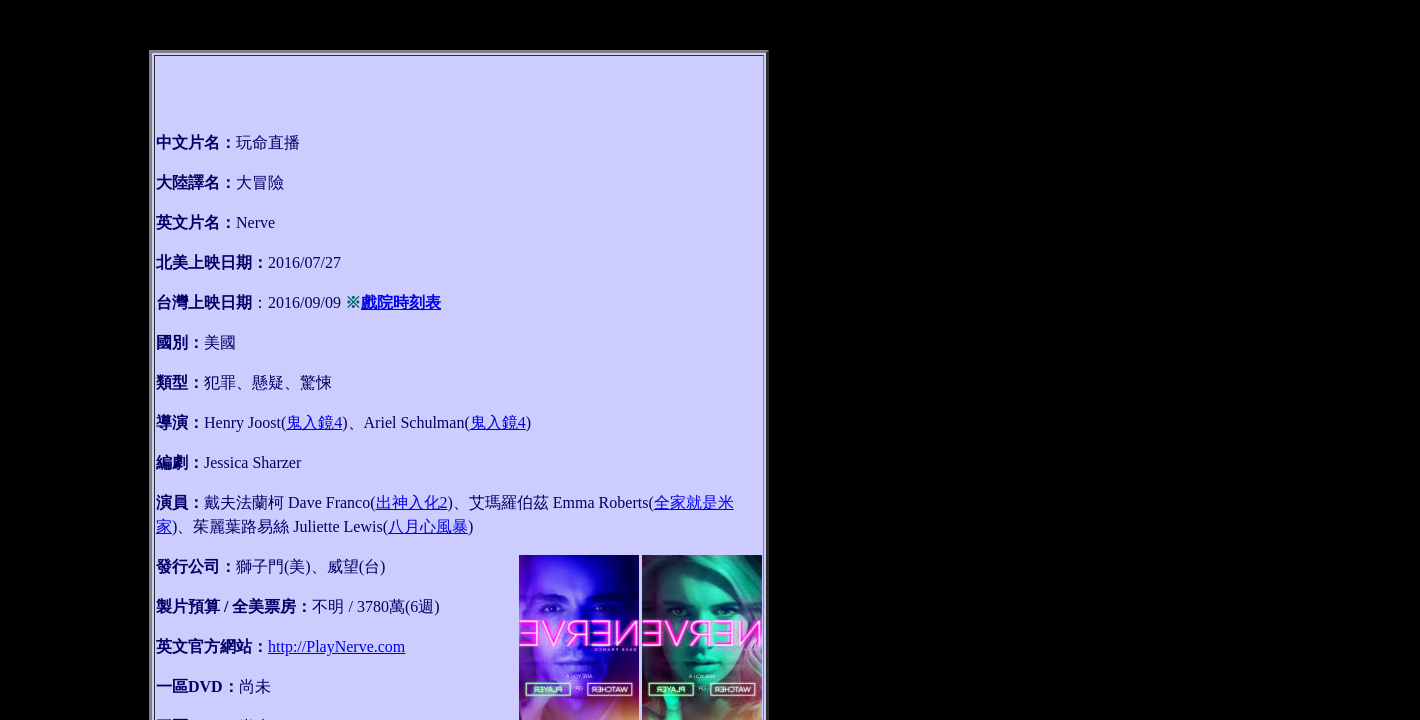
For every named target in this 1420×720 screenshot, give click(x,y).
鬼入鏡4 (314, 422)
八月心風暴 (428, 526)
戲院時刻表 (401, 302)
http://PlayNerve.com (336, 646)
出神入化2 (412, 502)
